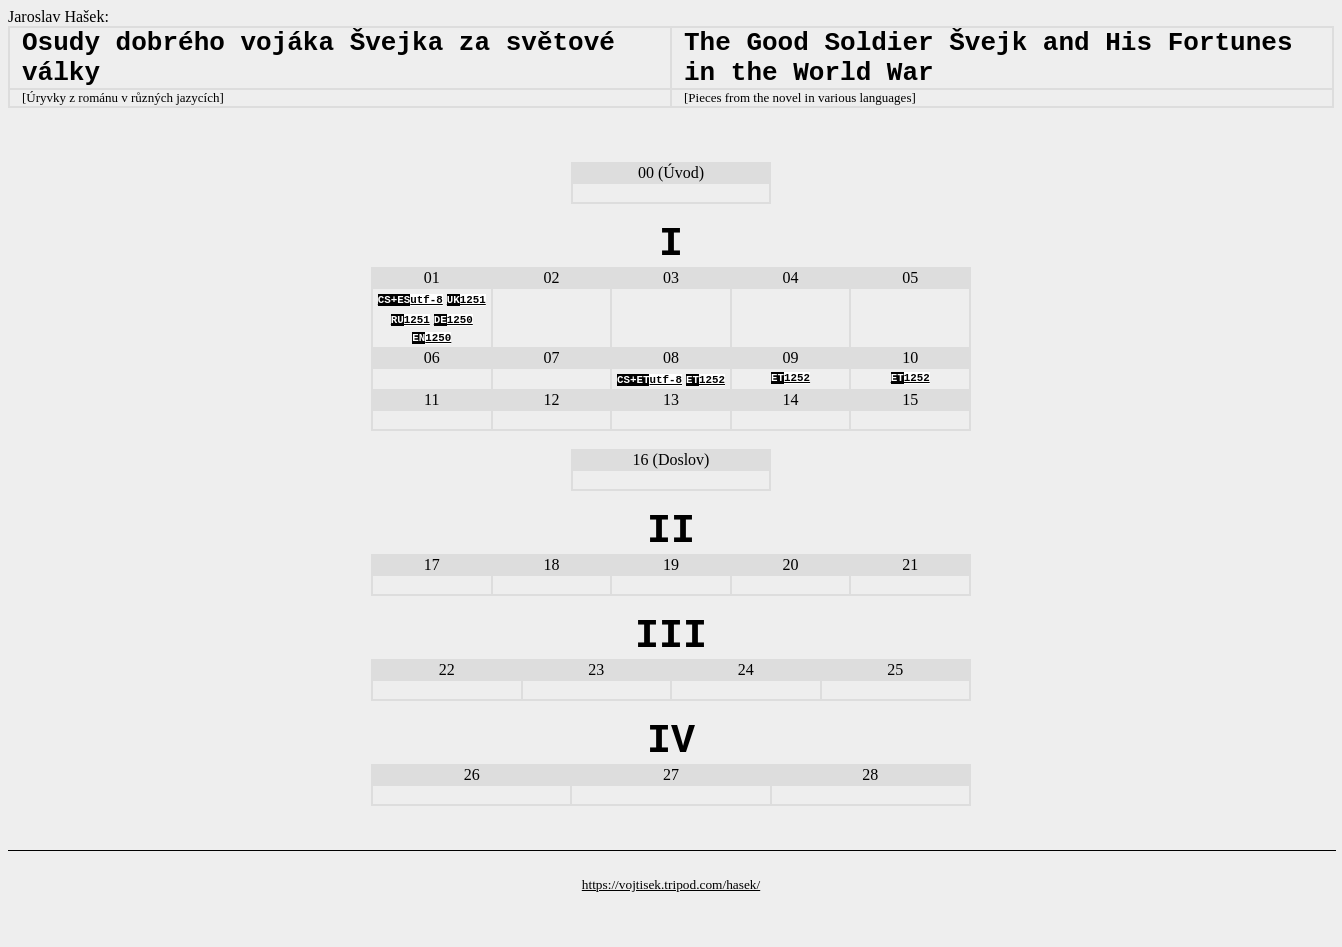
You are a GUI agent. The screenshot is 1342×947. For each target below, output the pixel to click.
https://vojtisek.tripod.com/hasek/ (671, 930)
